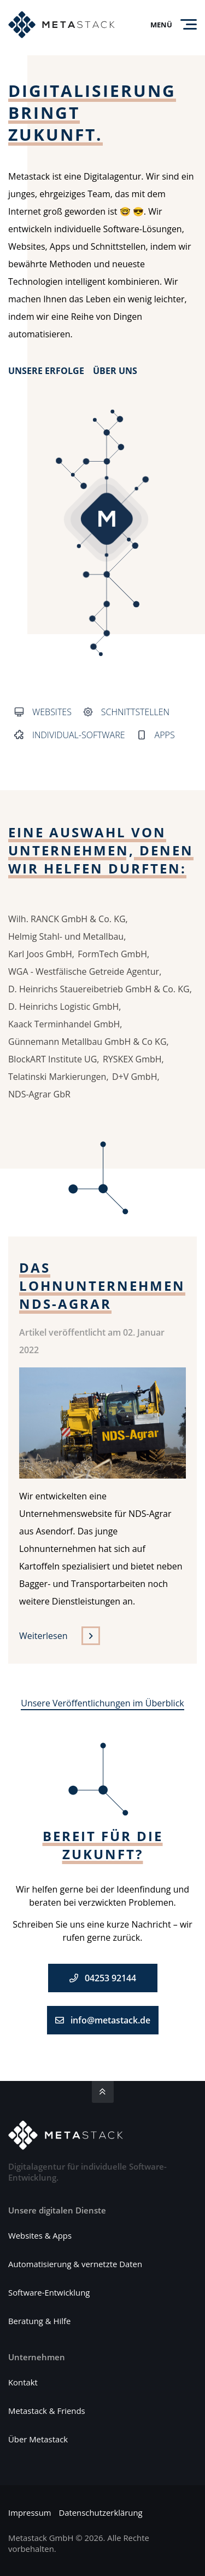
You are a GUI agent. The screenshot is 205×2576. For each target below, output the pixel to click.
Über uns (115, 371)
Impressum (29, 2513)
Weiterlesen (43, 1636)
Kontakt (23, 2383)
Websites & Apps (40, 2236)
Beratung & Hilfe (39, 2321)
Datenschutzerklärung (100, 2513)
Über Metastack (38, 2440)
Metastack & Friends (46, 2411)
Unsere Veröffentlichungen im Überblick (102, 1703)
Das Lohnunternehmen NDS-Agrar (102, 1285)
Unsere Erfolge (46, 371)
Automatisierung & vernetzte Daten (75, 2264)
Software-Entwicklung (49, 2293)
